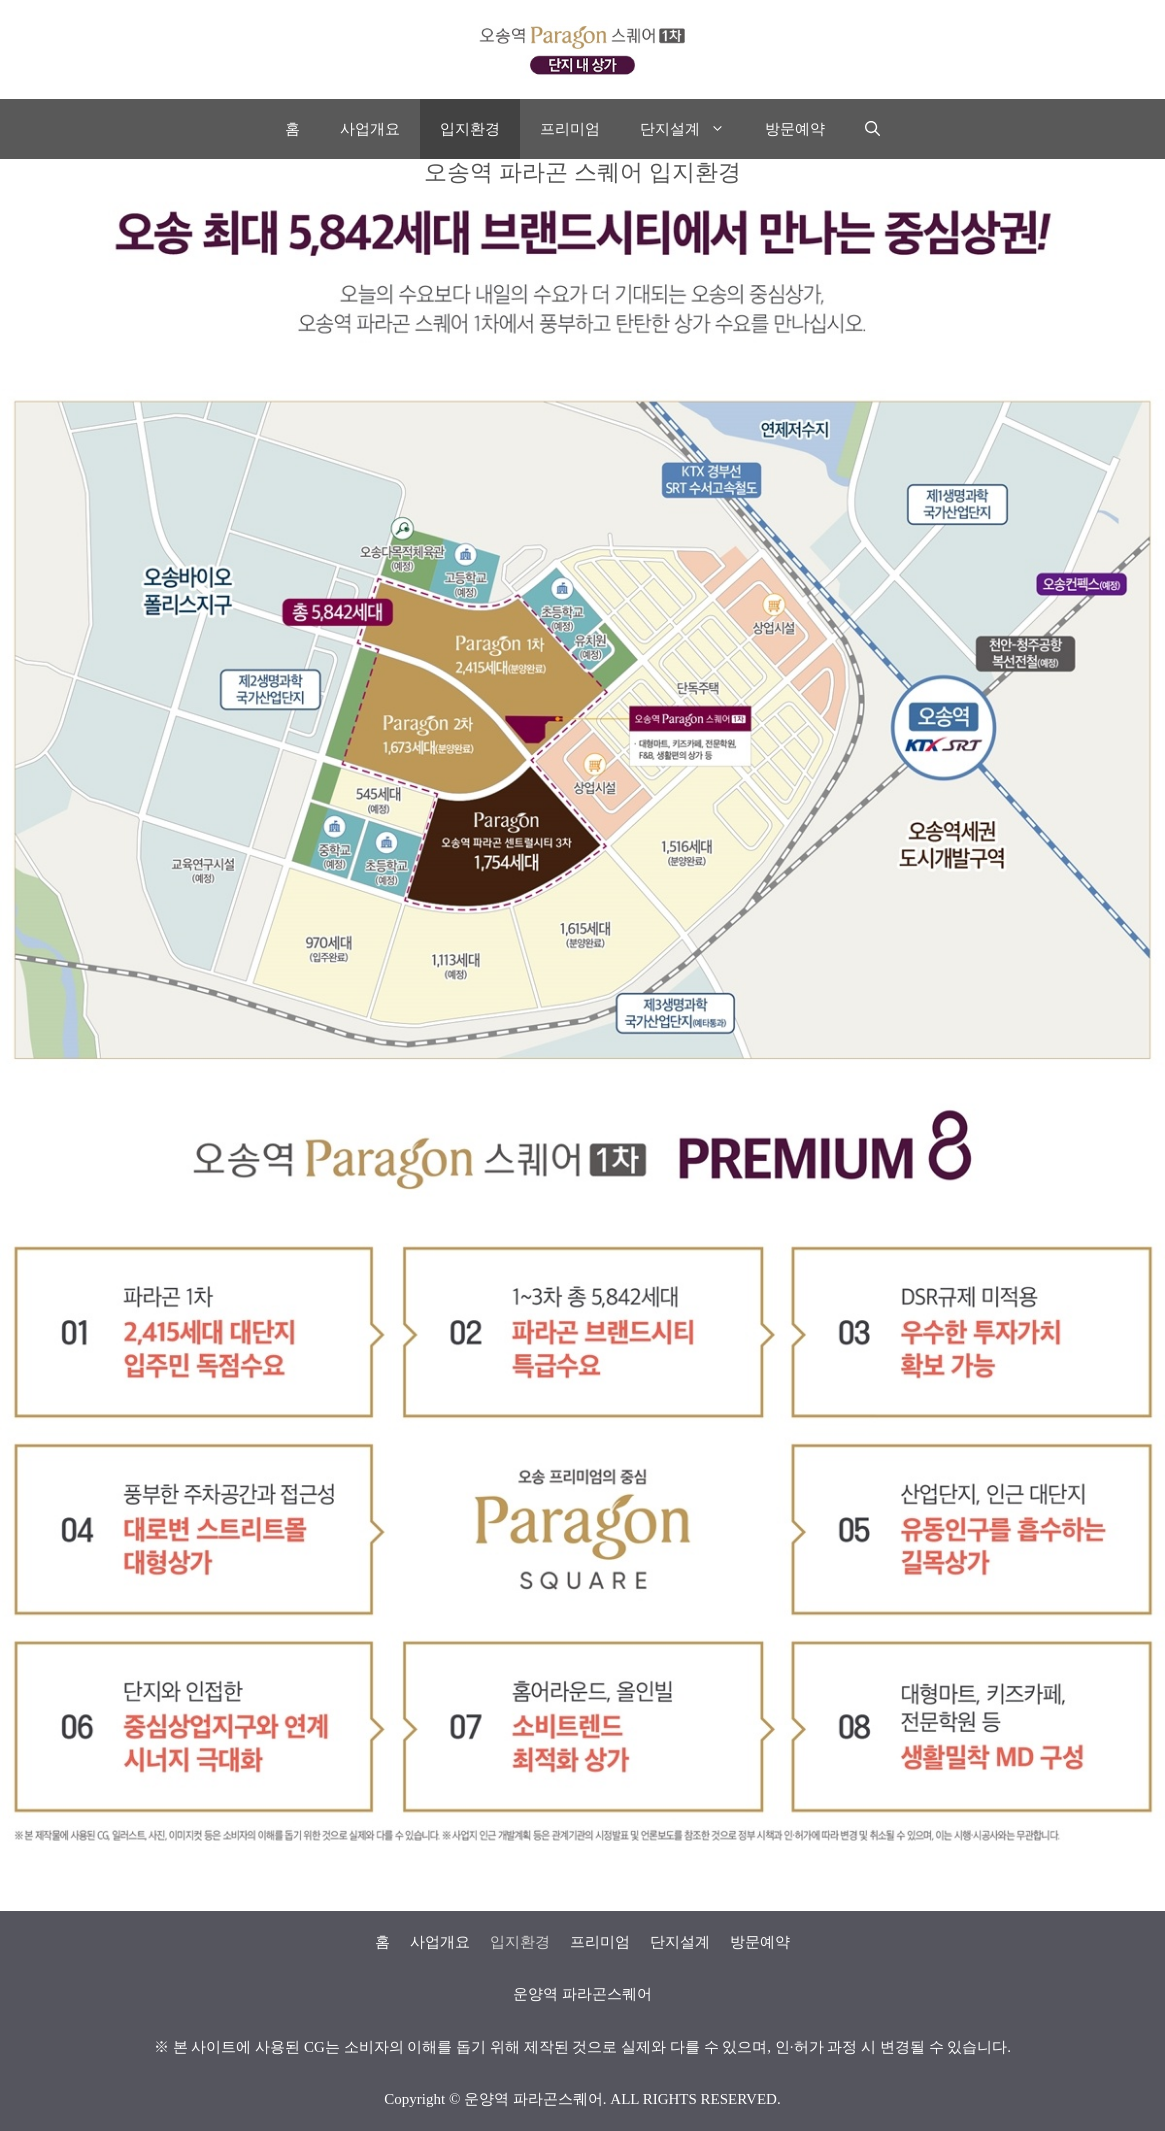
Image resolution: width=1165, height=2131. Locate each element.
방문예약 (795, 129)
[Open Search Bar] (872, 129)
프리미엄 (570, 129)
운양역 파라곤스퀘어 (533, 2099)
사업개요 (370, 129)
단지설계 (692, 129)
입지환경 (470, 129)
